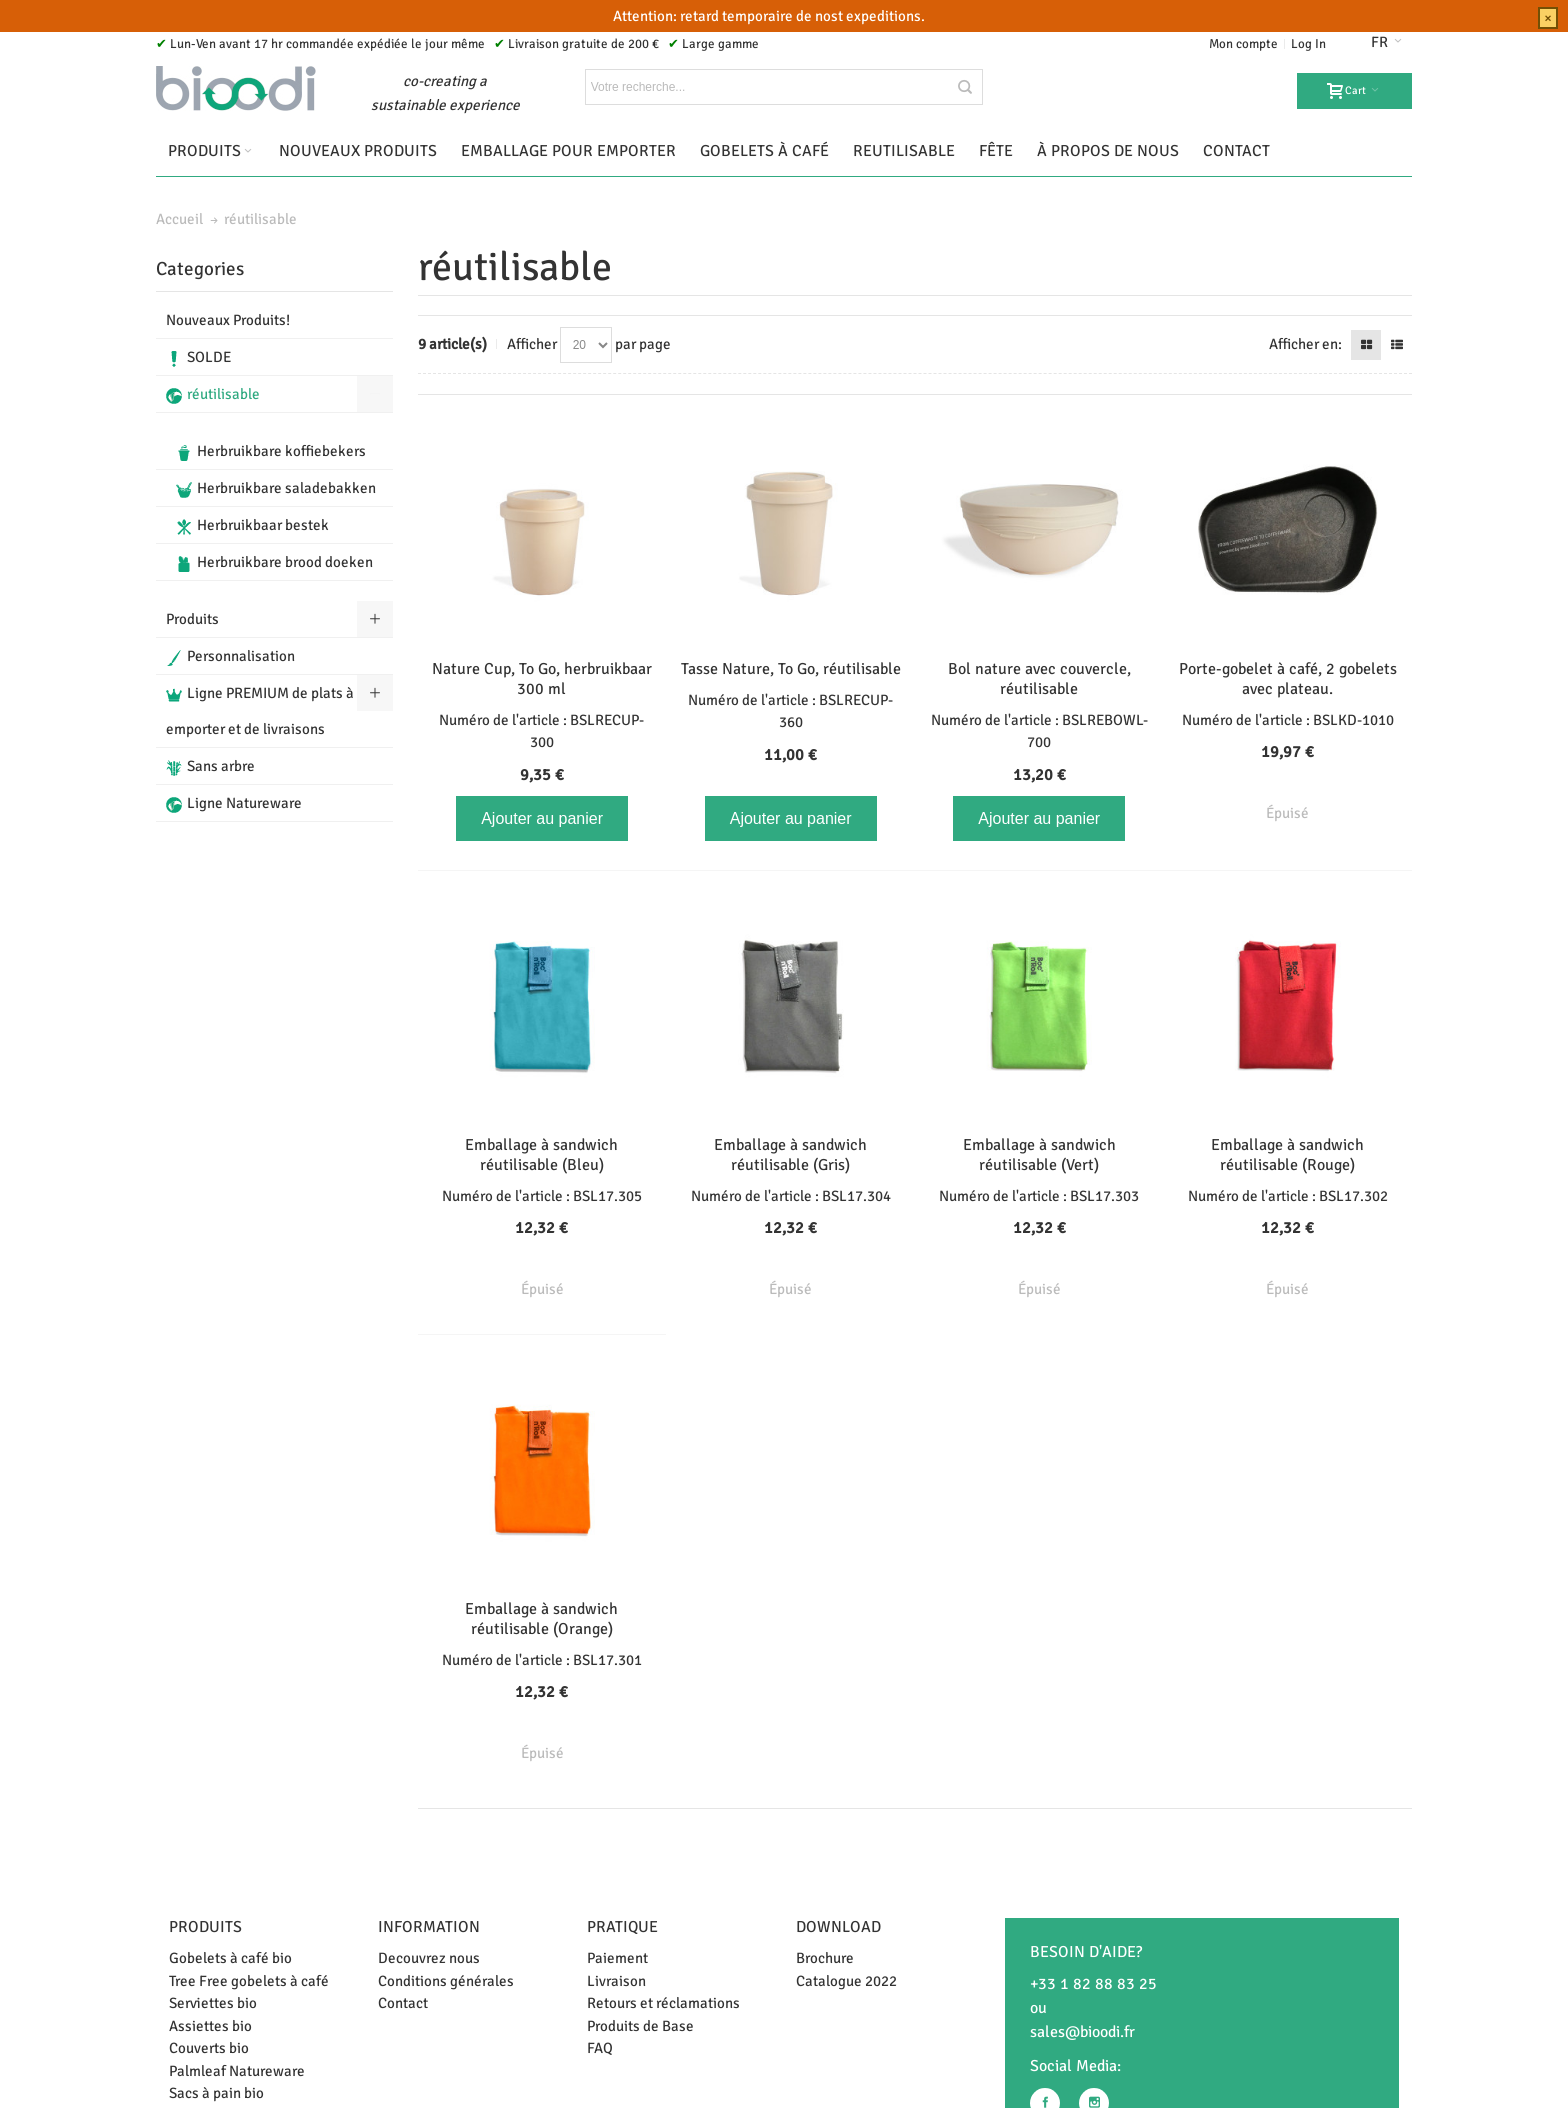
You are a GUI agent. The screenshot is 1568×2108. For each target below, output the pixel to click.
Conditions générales (446, 1981)
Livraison (616, 1981)
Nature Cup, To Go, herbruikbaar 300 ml (542, 679)
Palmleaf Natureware (237, 2071)
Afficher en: (1305, 344)
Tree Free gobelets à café (249, 1981)
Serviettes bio (213, 2003)
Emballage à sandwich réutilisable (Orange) (541, 1619)
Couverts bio (209, 2048)
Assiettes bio (210, 2026)
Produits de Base (640, 2026)
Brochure (825, 1958)
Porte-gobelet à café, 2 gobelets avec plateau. (1288, 679)
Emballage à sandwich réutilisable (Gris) (790, 1155)
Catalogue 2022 (846, 1981)
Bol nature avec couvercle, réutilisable (1039, 679)
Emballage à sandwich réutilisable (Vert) (1039, 1155)
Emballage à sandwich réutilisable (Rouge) (1287, 1155)
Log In (1308, 44)
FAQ (600, 2048)
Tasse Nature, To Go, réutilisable (791, 669)
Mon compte (1243, 44)
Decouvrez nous (429, 1958)
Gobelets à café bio (230, 1958)
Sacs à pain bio (216, 2093)
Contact (403, 2003)
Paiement (617, 1958)
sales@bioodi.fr (1082, 2032)
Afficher (532, 344)
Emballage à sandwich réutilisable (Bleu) (541, 1155)
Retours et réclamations (663, 2003)
